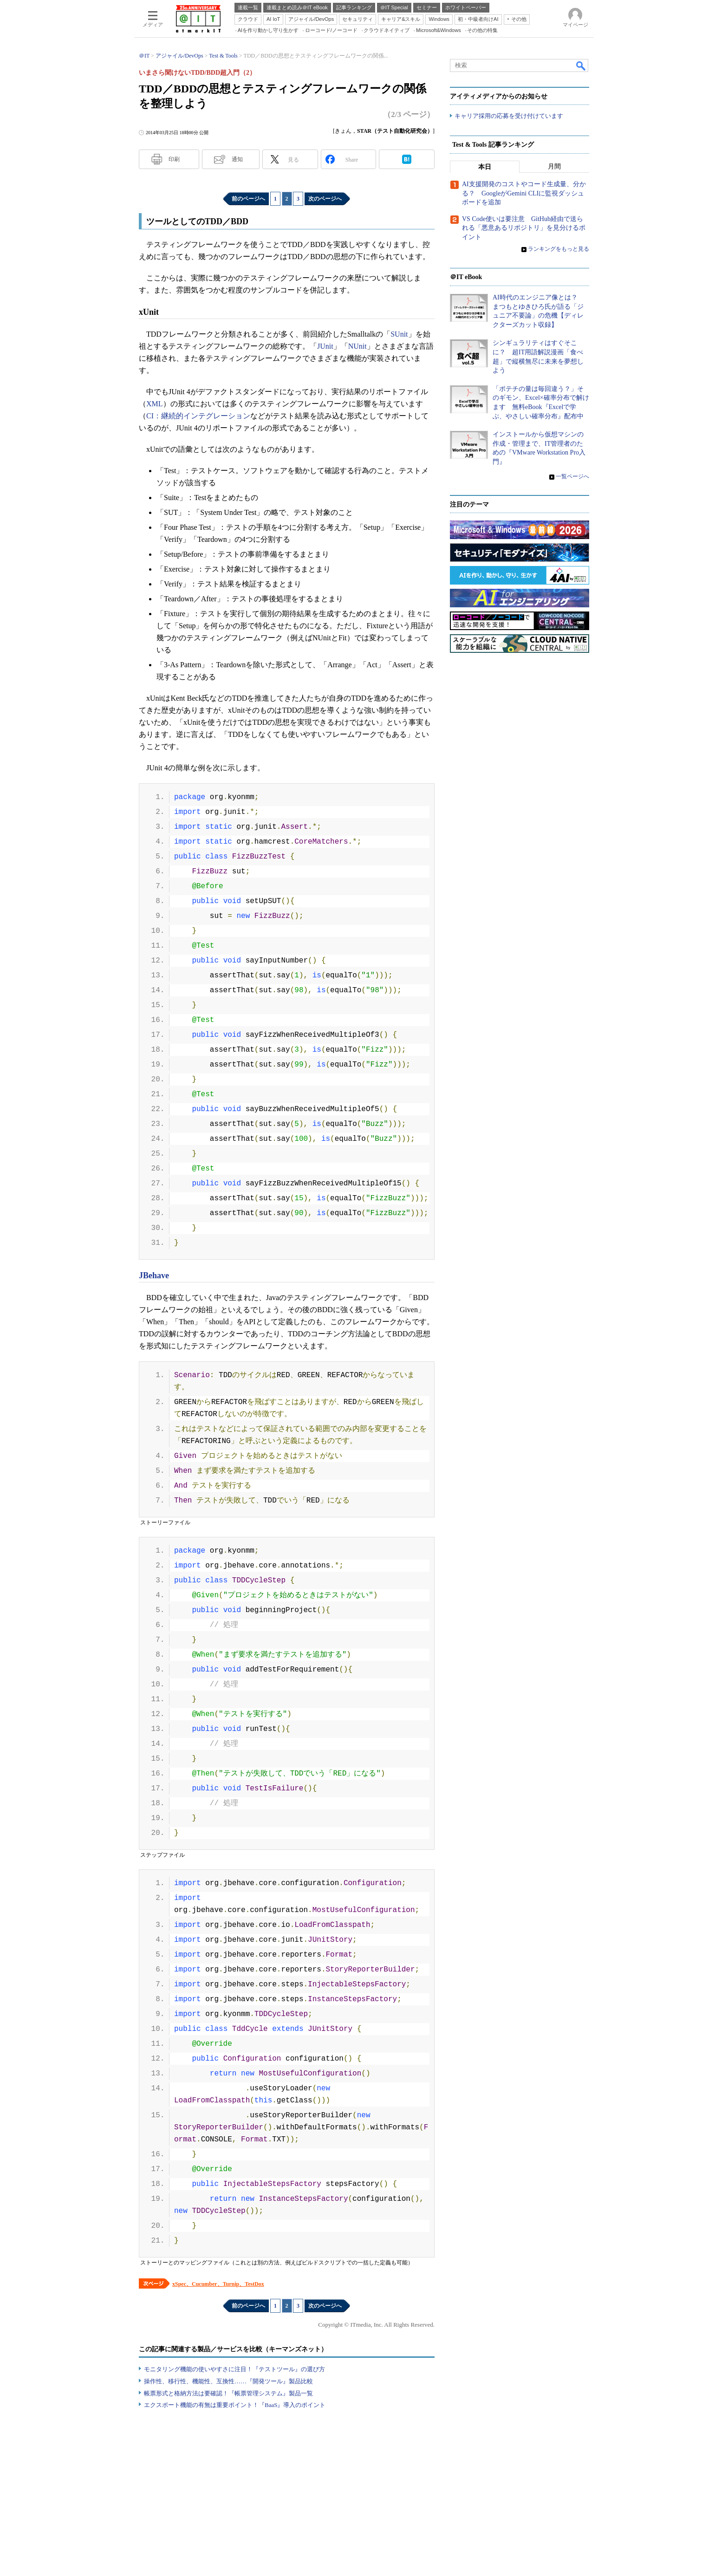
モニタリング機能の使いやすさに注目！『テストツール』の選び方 (234, 2369)
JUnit (325, 346)
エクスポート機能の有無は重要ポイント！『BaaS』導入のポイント (234, 2404)
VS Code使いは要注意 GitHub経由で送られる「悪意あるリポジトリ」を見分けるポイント (523, 228)
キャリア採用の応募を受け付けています (509, 116)
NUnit (357, 346)
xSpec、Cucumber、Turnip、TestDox (218, 2284)
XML (154, 404)
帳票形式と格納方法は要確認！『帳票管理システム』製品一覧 (228, 2393)
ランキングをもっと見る (558, 249)
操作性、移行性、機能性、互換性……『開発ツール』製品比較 (228, 2381)
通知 (237, 159)
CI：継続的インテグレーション (198, 416)
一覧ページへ (572, 476)
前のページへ (248, 198)
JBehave (154, 1275)
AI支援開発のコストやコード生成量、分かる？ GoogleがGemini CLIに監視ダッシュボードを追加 (524, 193)
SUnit (399, 334)
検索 (581, 65)
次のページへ (325, 198)
